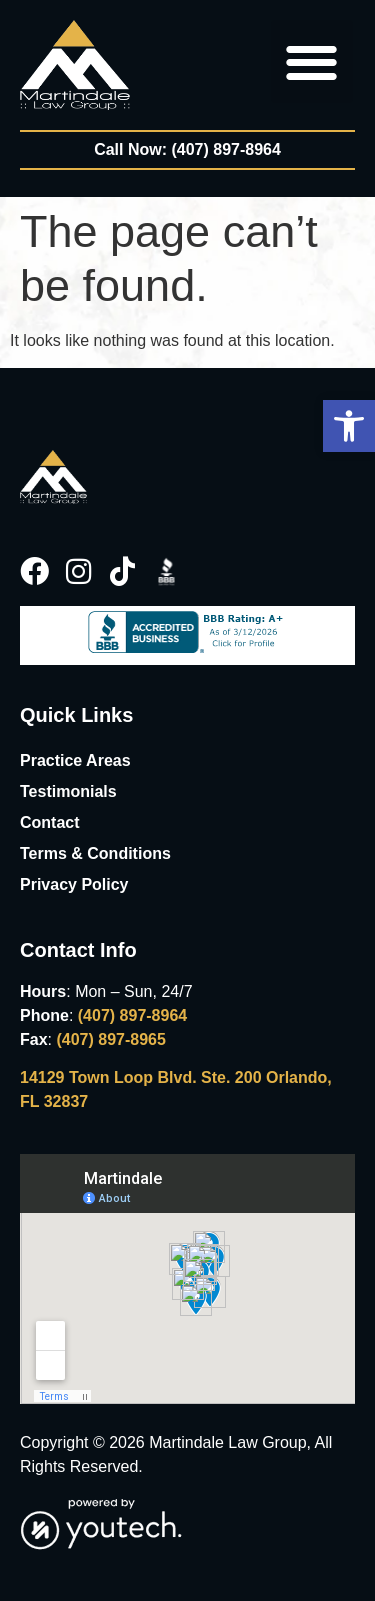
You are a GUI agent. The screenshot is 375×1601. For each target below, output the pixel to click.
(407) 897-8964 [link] (132, 1015)
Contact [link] (50, 822)
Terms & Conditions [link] (95, 853)
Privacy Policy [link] (74, 884)
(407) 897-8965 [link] (110, 1039)
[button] (349, 426)
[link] (75, 65)
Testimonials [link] (68, 791)
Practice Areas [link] (75, 760)
